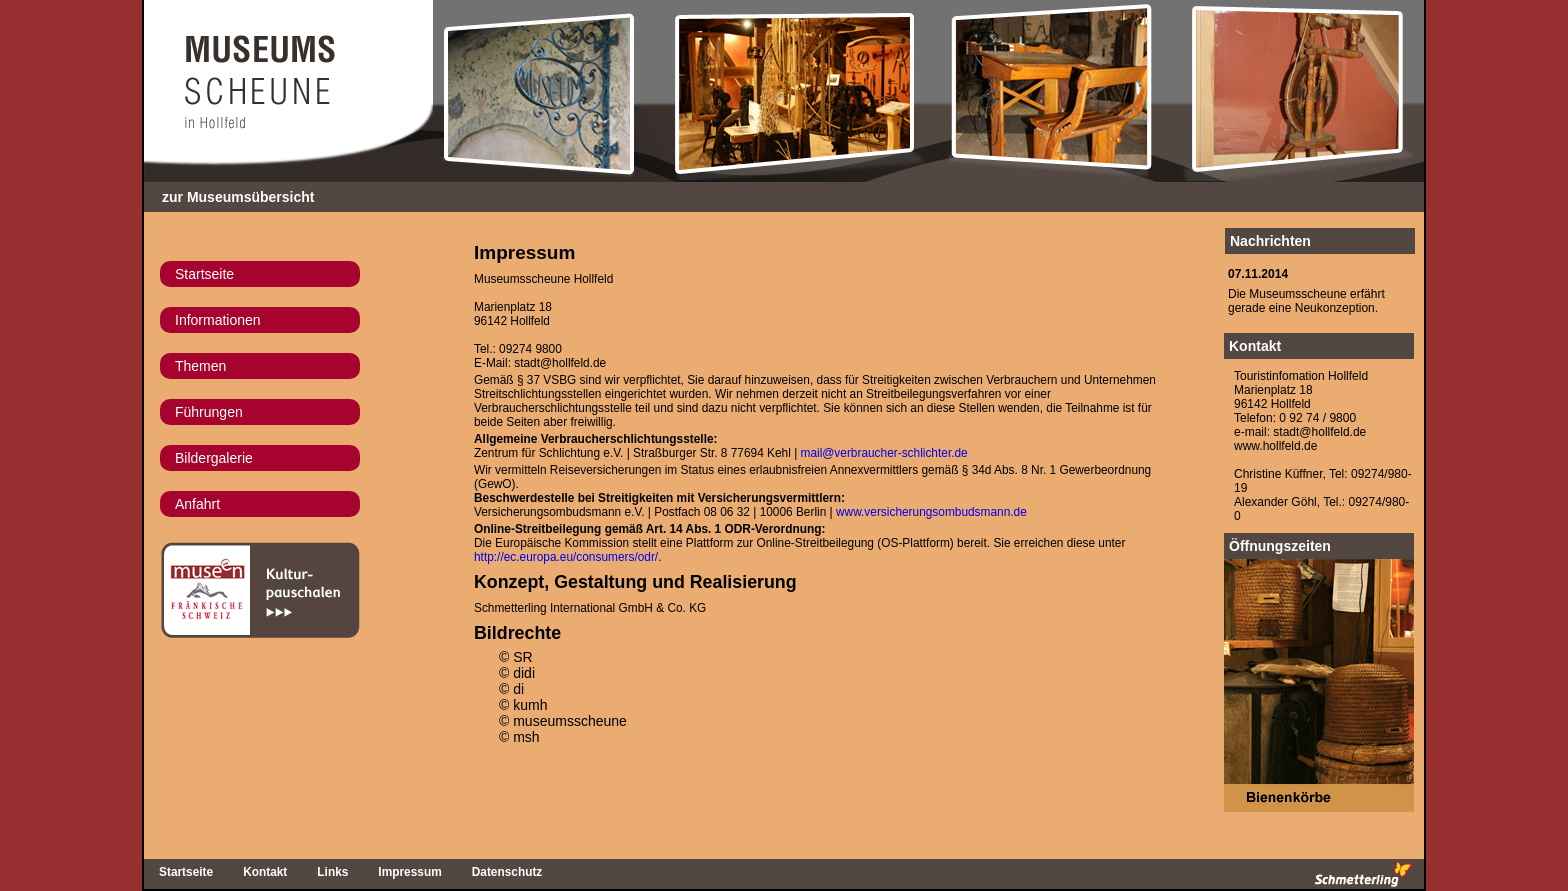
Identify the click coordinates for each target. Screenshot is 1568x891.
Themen (200, 366)
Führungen (209, 412)
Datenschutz (507, 872)
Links (332, 872)
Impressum (409, 872)
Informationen (218, 320)
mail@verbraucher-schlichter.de (884, 453)
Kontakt (1255, 346)
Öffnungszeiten (1280, 546)
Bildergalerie (214, 458)
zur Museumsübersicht (238, 197)
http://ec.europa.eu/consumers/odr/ (566, 557)
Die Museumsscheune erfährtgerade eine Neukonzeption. (1306, 301)
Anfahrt (197, 504)
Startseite (204, 274)
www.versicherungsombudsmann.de (931, 512)
